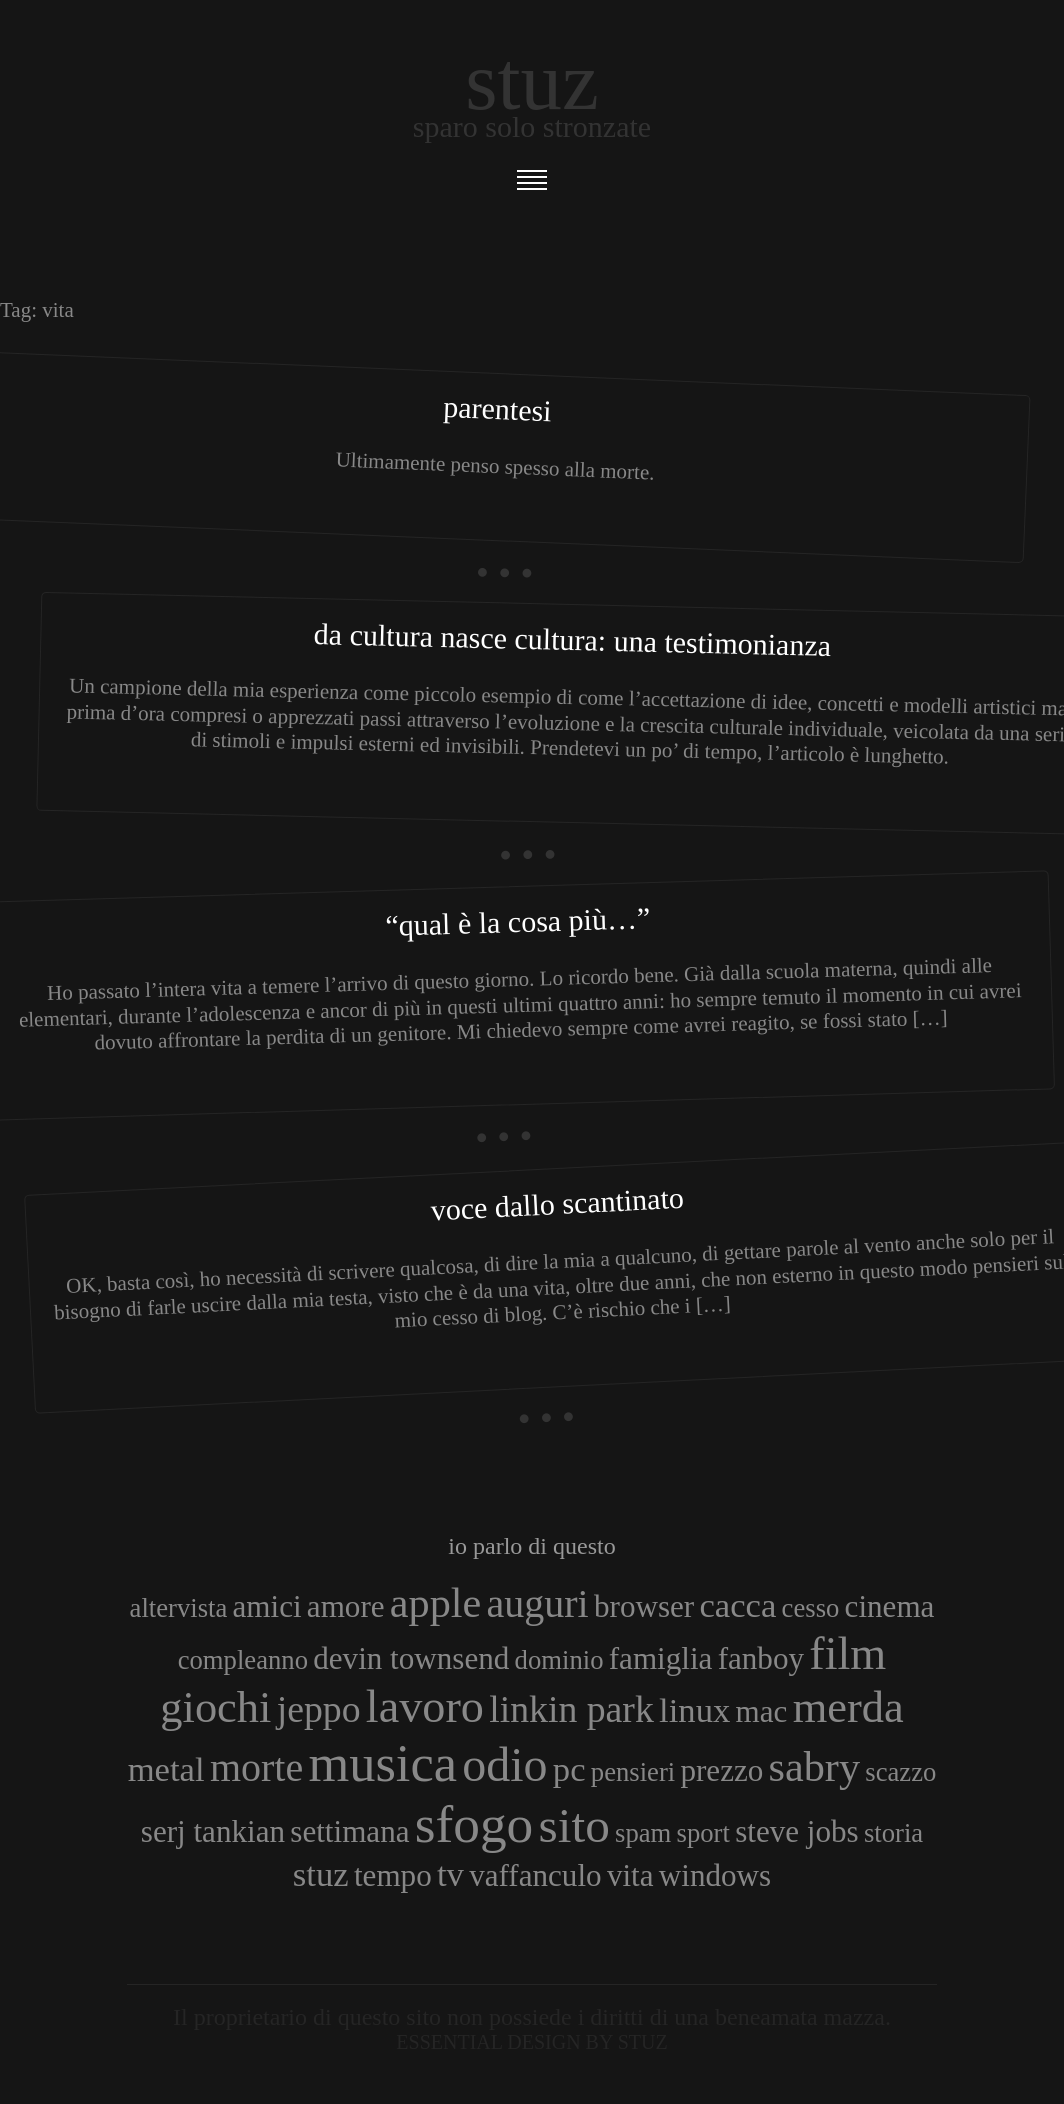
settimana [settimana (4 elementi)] (349, 1831)
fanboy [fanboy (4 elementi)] (761, 1658)
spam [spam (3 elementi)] (643, 1833)
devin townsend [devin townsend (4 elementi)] (411, 1658)
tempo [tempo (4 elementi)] (393, 1875)
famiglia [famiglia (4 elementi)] (661, 1658)
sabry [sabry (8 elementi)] (814, 1766)
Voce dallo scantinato (557, 1203)
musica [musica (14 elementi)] (382, 1763)
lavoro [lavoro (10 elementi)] (425, 1706)
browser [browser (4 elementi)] (644, 1606)
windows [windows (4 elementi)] (715, 1875)
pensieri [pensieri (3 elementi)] (633, 1772)
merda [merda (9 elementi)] (848, 1707)
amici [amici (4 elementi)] (267, 1606)
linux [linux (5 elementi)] (694, 1710)
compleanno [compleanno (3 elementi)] (243, 1660)
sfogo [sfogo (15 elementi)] (474, 1824)
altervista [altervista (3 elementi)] (179, 1608)
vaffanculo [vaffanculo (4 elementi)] (535, 1875)
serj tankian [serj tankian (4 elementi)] (213, 1831)
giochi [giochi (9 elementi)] (215, 1707)
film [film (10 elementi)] (847, 1653)
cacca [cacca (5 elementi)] (737, 1605)
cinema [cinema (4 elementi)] (890, 1606)
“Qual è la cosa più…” (518, 921)
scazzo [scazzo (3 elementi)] (900, 1772)
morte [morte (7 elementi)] (256, 1767)
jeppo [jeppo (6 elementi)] (319, 1709)
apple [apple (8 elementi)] (435, 1602)
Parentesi (498, 408)
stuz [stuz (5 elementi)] (321, 1874)
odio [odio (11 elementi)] (504, 1764)
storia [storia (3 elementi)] (893, 1833)
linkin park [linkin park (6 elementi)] (571, 1709)
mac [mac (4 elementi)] (762, 1711)
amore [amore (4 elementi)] (346, 1606)
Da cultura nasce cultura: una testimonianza (572, 639)
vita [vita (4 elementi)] (630, 1875)
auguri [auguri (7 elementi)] (538, 1603)
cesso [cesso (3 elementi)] (811, 1608)
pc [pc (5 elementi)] (569, 1769)
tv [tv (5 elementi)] (450, 1874)
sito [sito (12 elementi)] (574, 1825)
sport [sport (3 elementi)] (703, 1833)
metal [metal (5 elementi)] (166, 1769)
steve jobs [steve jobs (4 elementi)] (797, 1831)
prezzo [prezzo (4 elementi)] (721, 1770)
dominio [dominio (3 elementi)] (559, 1660)
